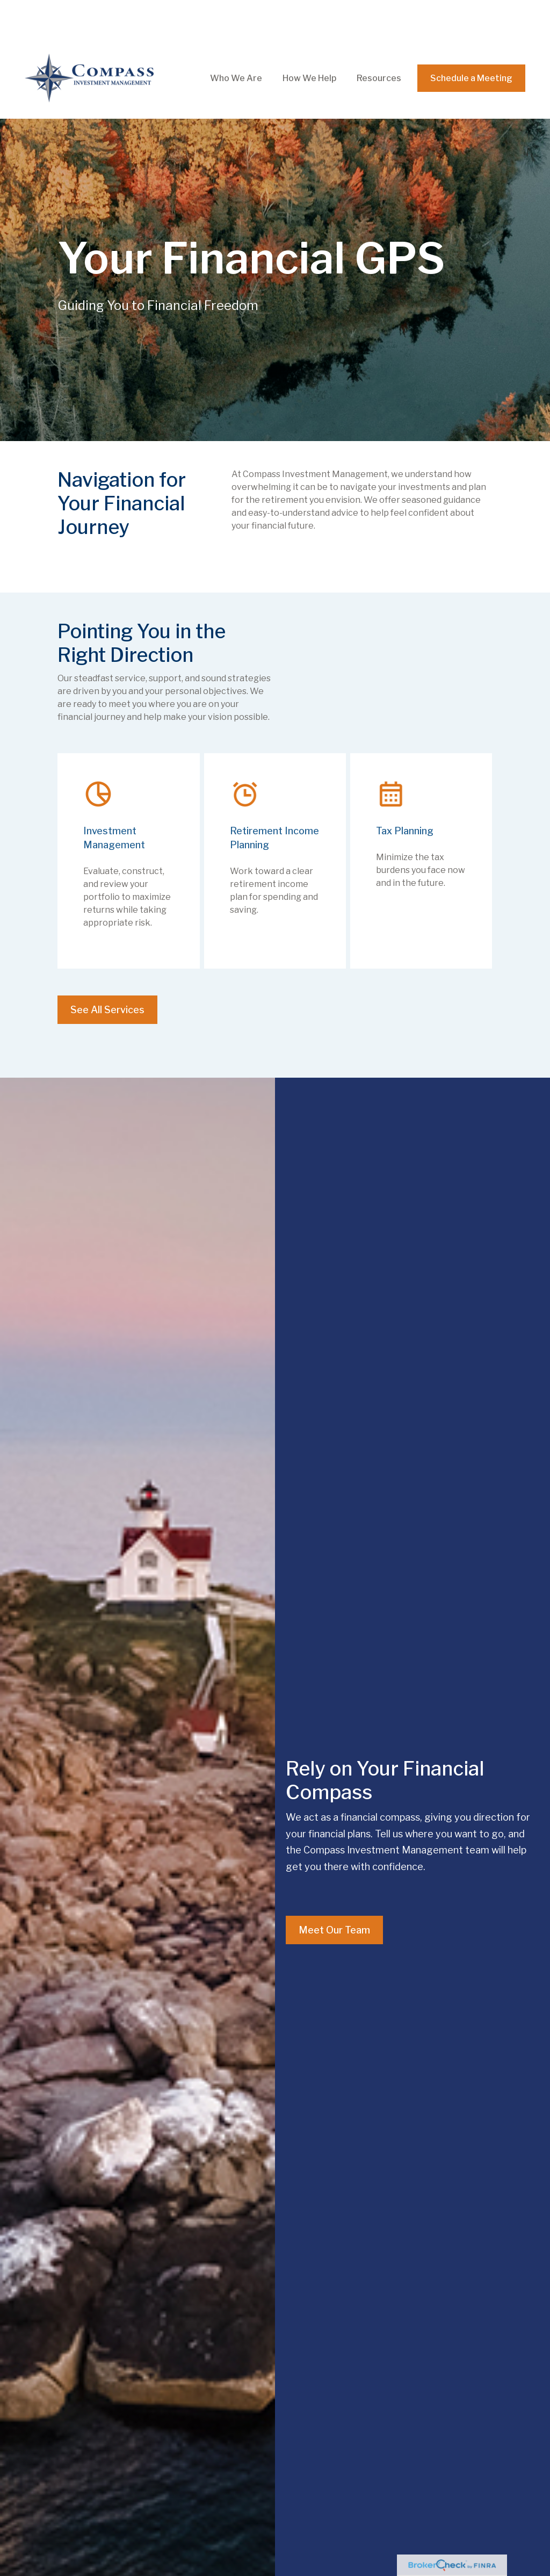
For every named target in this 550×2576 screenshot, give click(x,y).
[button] (236, 40)
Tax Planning (404, 793)
